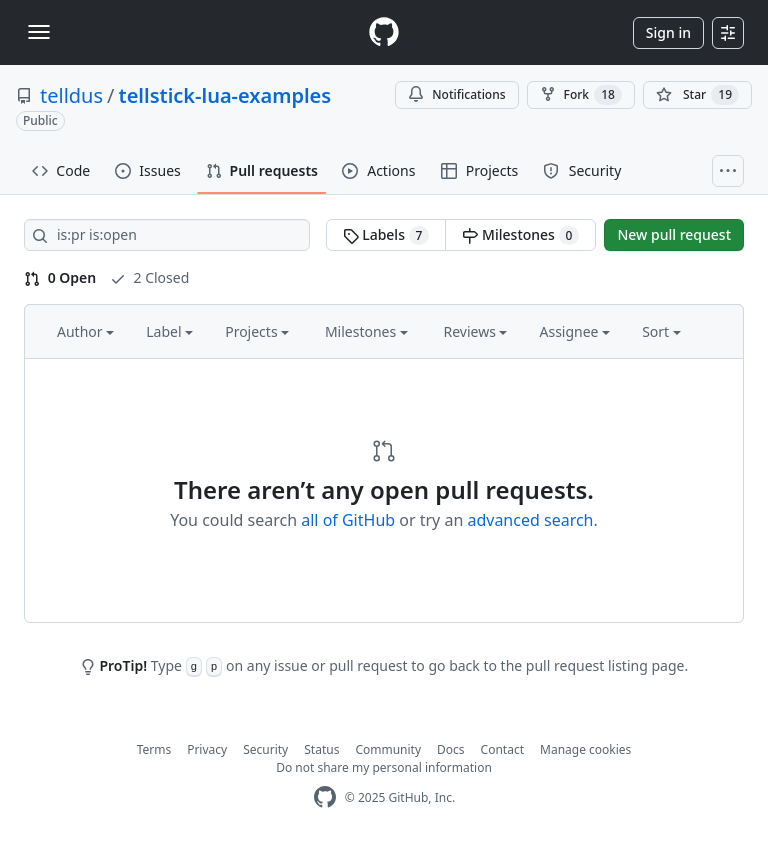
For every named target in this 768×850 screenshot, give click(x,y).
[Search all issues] (167, 235)
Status (321, 749)
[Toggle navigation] (39, 32)
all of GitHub (348, 520)
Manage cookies (585, 749)
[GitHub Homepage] (325, 797)
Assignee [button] (574, 331)
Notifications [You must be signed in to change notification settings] (456, 94)
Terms (154, 749)
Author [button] (85, 331)
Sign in (668, 32)
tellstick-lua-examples (225, 95)
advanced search (530, 520)
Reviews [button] (475, 331)
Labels (386, 235)
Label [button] (169, 331)
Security (265, 749)
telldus (71, 95)
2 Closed (149, 277)
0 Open (60, 277)
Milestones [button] (366, 331)
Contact (502, 749)
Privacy (207, 749)
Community (388, 749)
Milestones (520, 235)
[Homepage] (384, 32)
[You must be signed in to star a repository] (697, 95)
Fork (581, 95)
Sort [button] (661, 331)
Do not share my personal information (384, 767)
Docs (451, 749)
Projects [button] (257, 331)
